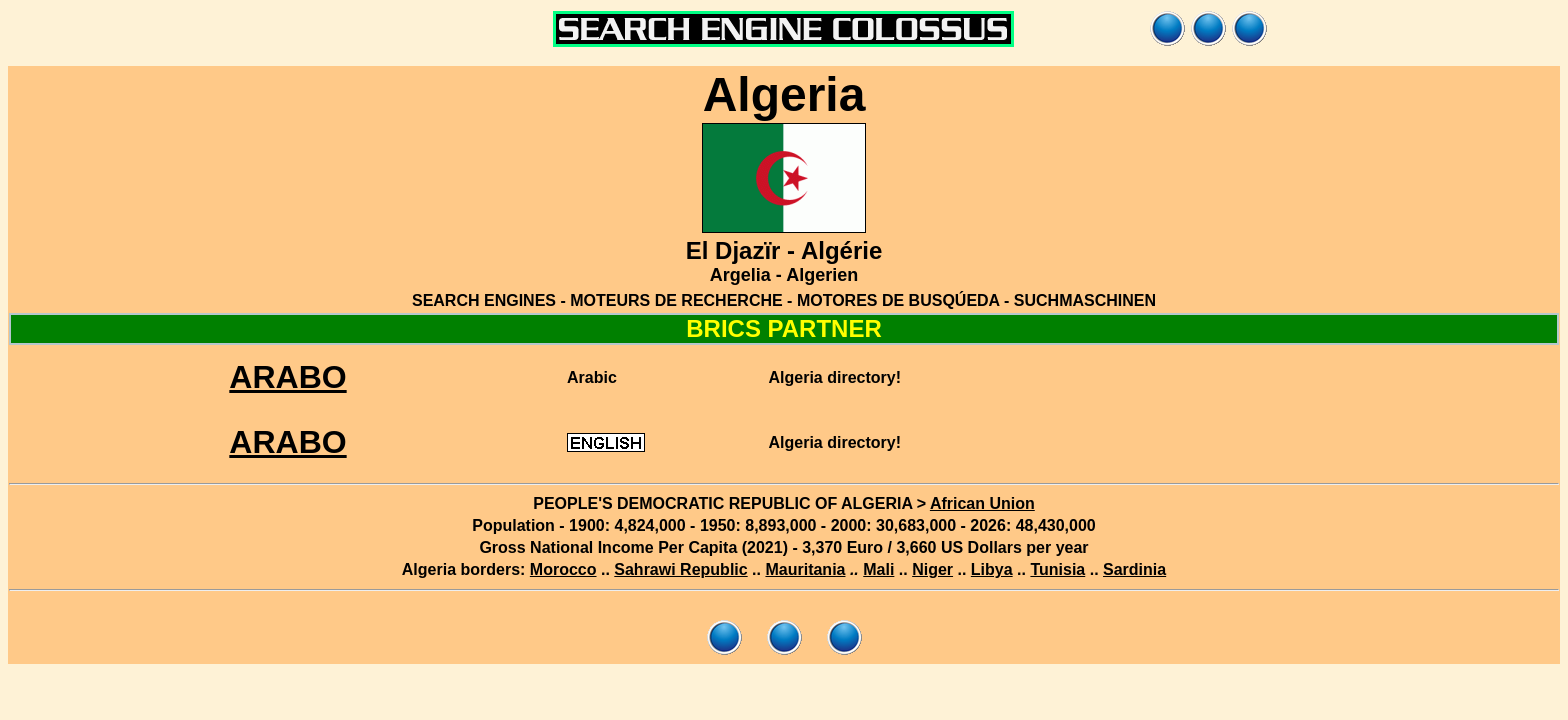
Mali (878, 569)
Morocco (563, 569)
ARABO (287, 377)
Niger (932, 569)
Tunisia (1057, 569)
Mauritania (805, 569)
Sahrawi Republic (680, 569)
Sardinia (1134, 569)
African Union (982, 503)
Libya (992, 569)
